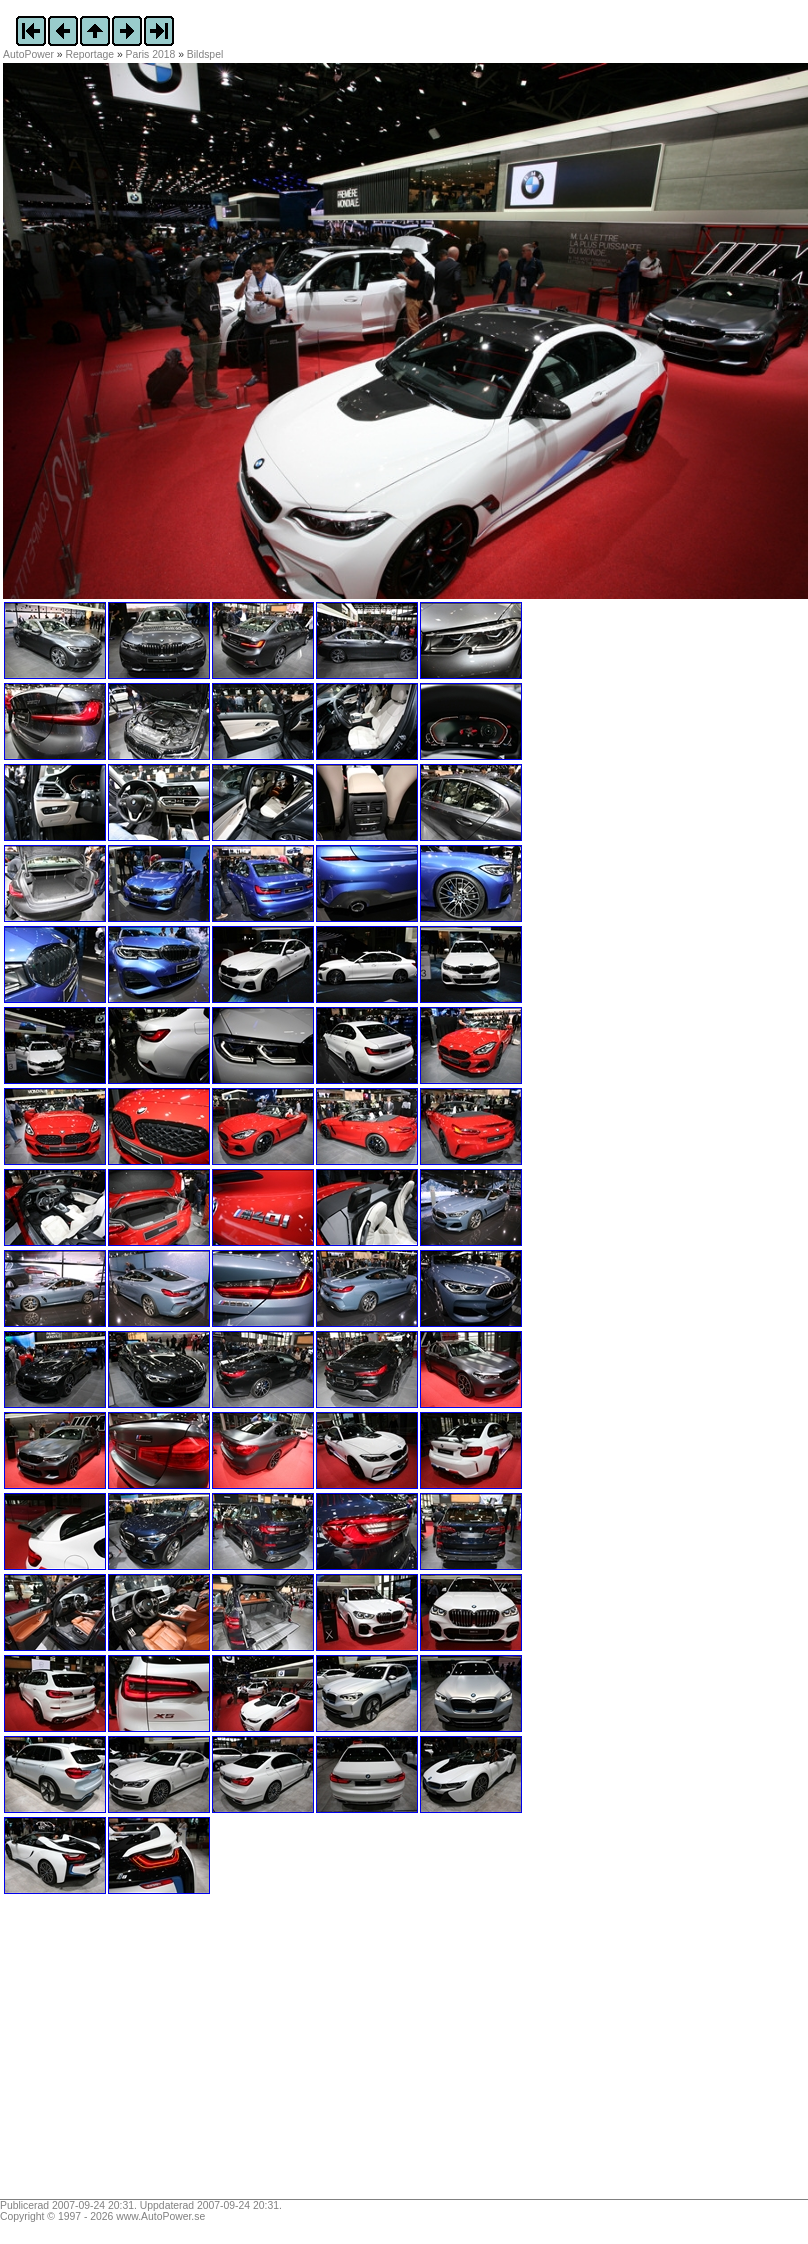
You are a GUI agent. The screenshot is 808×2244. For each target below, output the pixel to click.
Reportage (90, 54)
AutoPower (28, 54)
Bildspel (205, 54)
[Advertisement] (128, 2054)
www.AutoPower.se (160, 2216)
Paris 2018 (151, 54)
